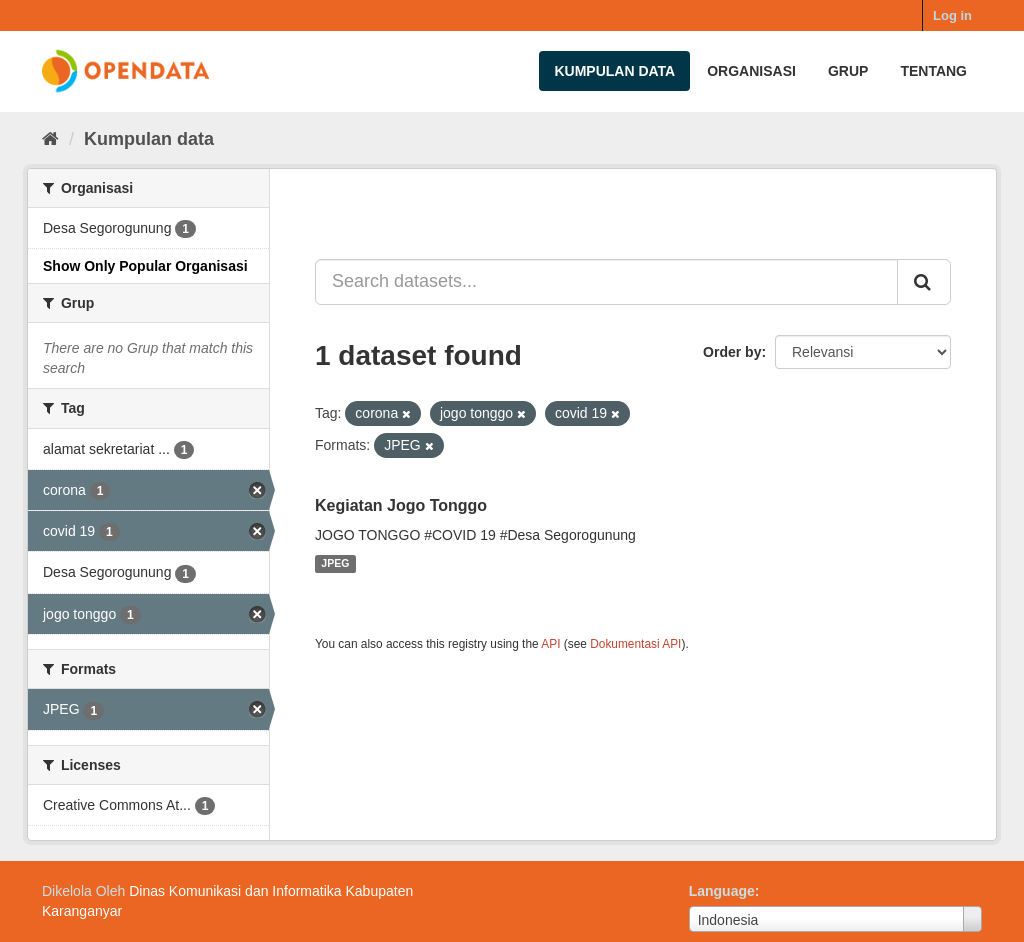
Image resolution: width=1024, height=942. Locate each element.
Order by (732, 352)
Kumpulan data (614, 71)
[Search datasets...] (606, 282)
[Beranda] (50, 139)
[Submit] (924, 282)
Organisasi (751, 71)
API (550, 644)
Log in (952, 15)
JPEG (335, 564)
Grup (848, 71)
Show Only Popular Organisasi (145, 266)
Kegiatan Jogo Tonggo (401, 505)
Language (722, 891)
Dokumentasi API (635, 644)
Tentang (933, 71)
